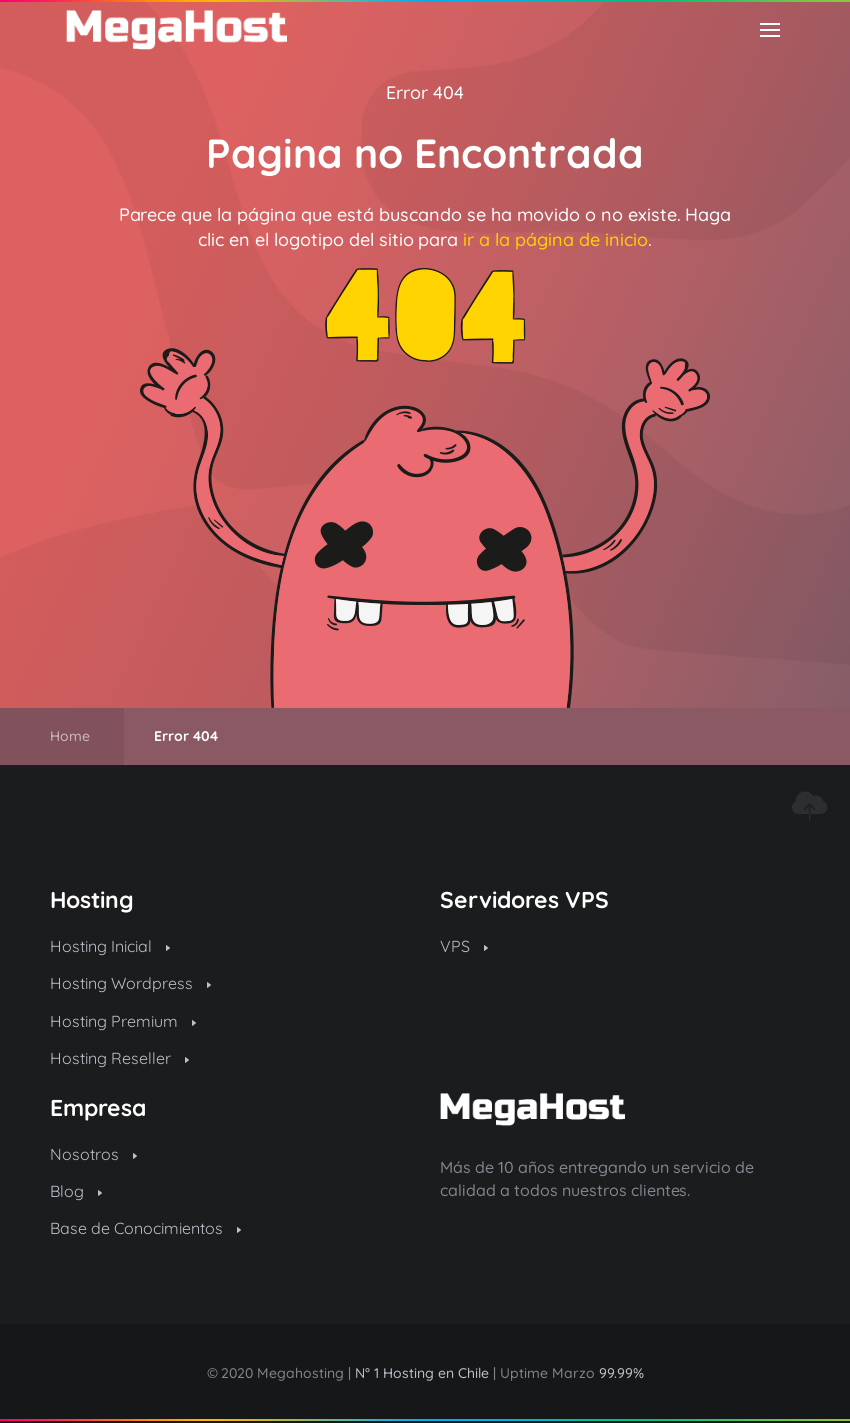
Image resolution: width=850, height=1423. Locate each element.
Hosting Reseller (119, 1058)
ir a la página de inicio (555, 239)
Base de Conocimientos (145, 1228)
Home (70, 736)
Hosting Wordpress (130, 983)
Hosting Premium (123, 1021)
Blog (76, 1191)
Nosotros (93, 1154)
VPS (464, 946)
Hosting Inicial (110, 946)
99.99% (621, 1373)
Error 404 (425, 92)
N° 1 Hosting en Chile (422, 1373)
